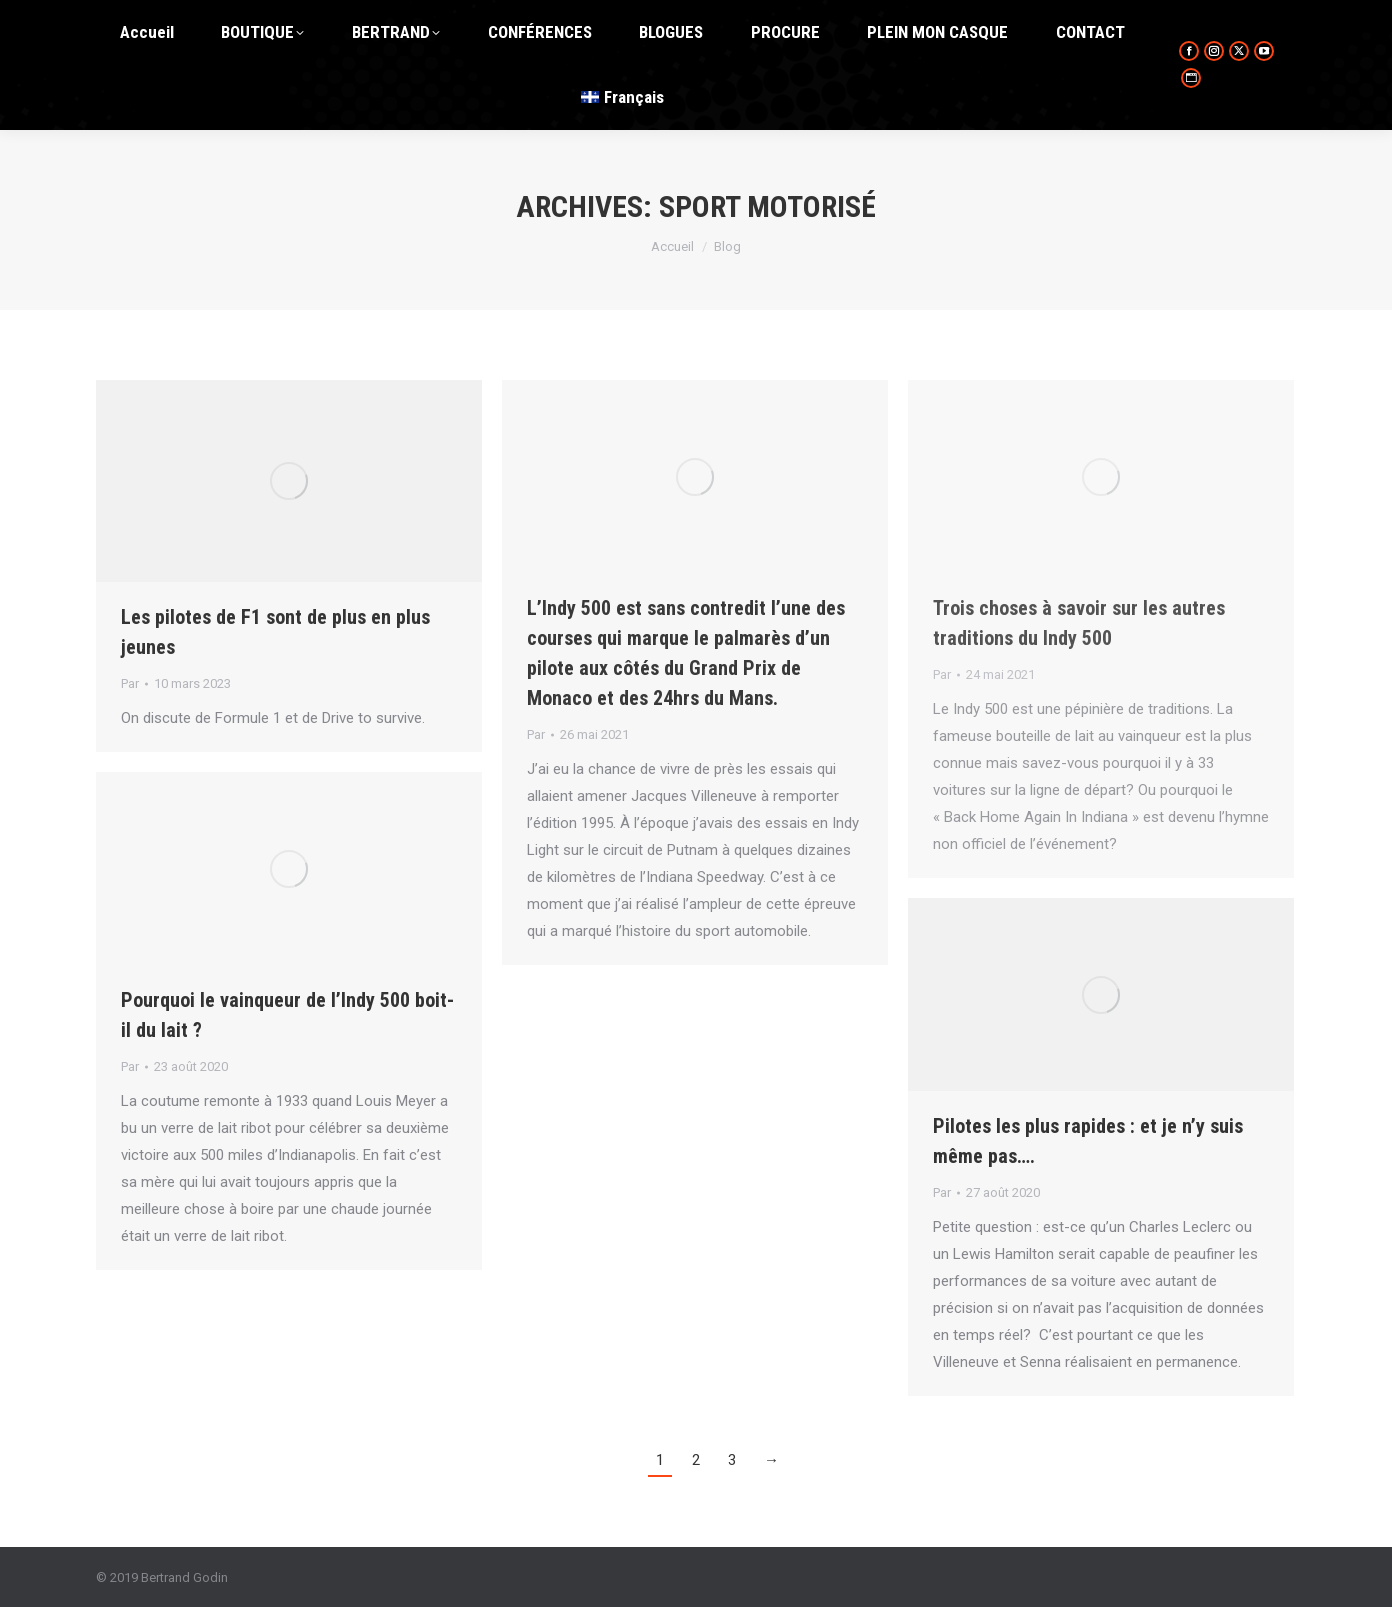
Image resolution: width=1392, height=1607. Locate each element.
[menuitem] (622, 97)
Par (130, 683)
